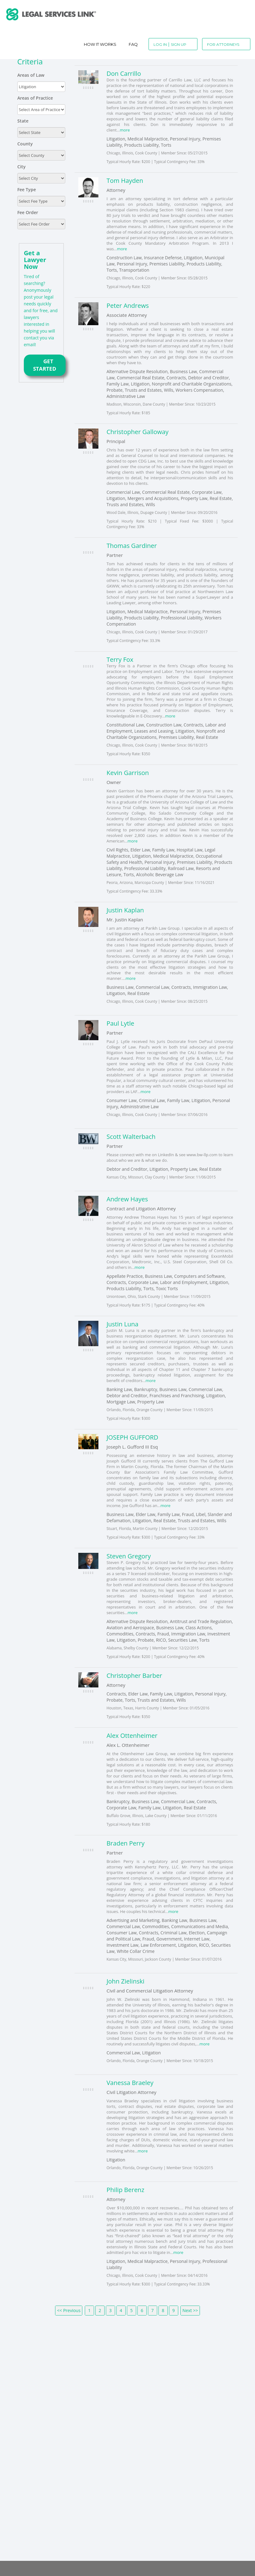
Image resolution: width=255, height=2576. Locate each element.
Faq (133, 44)
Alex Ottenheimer (131, 1735)
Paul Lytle (120, 1023)
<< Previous (68, 2310)
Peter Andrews (127, 305)
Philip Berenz (125, 2190)
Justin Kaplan (125, 910)
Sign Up (178, 44)
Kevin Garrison (127, 773)
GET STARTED (44, 365)
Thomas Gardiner (131, 545)
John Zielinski (125, 1981)
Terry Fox (119, 659)
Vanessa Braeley (129, 2082)
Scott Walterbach (130, 1136)
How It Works (100, 44)
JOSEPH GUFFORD (132, 1437)
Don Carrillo (123, 73)
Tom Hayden (124, 180)
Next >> (190, 2310)
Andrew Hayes (127, 1199)
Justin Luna (122, 1324)
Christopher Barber (134, 1675)
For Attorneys (223, 44)
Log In (160, 44)
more (125, 130)
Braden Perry (125, 1843)
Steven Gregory (128, 1556)
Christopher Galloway (137, 432)
